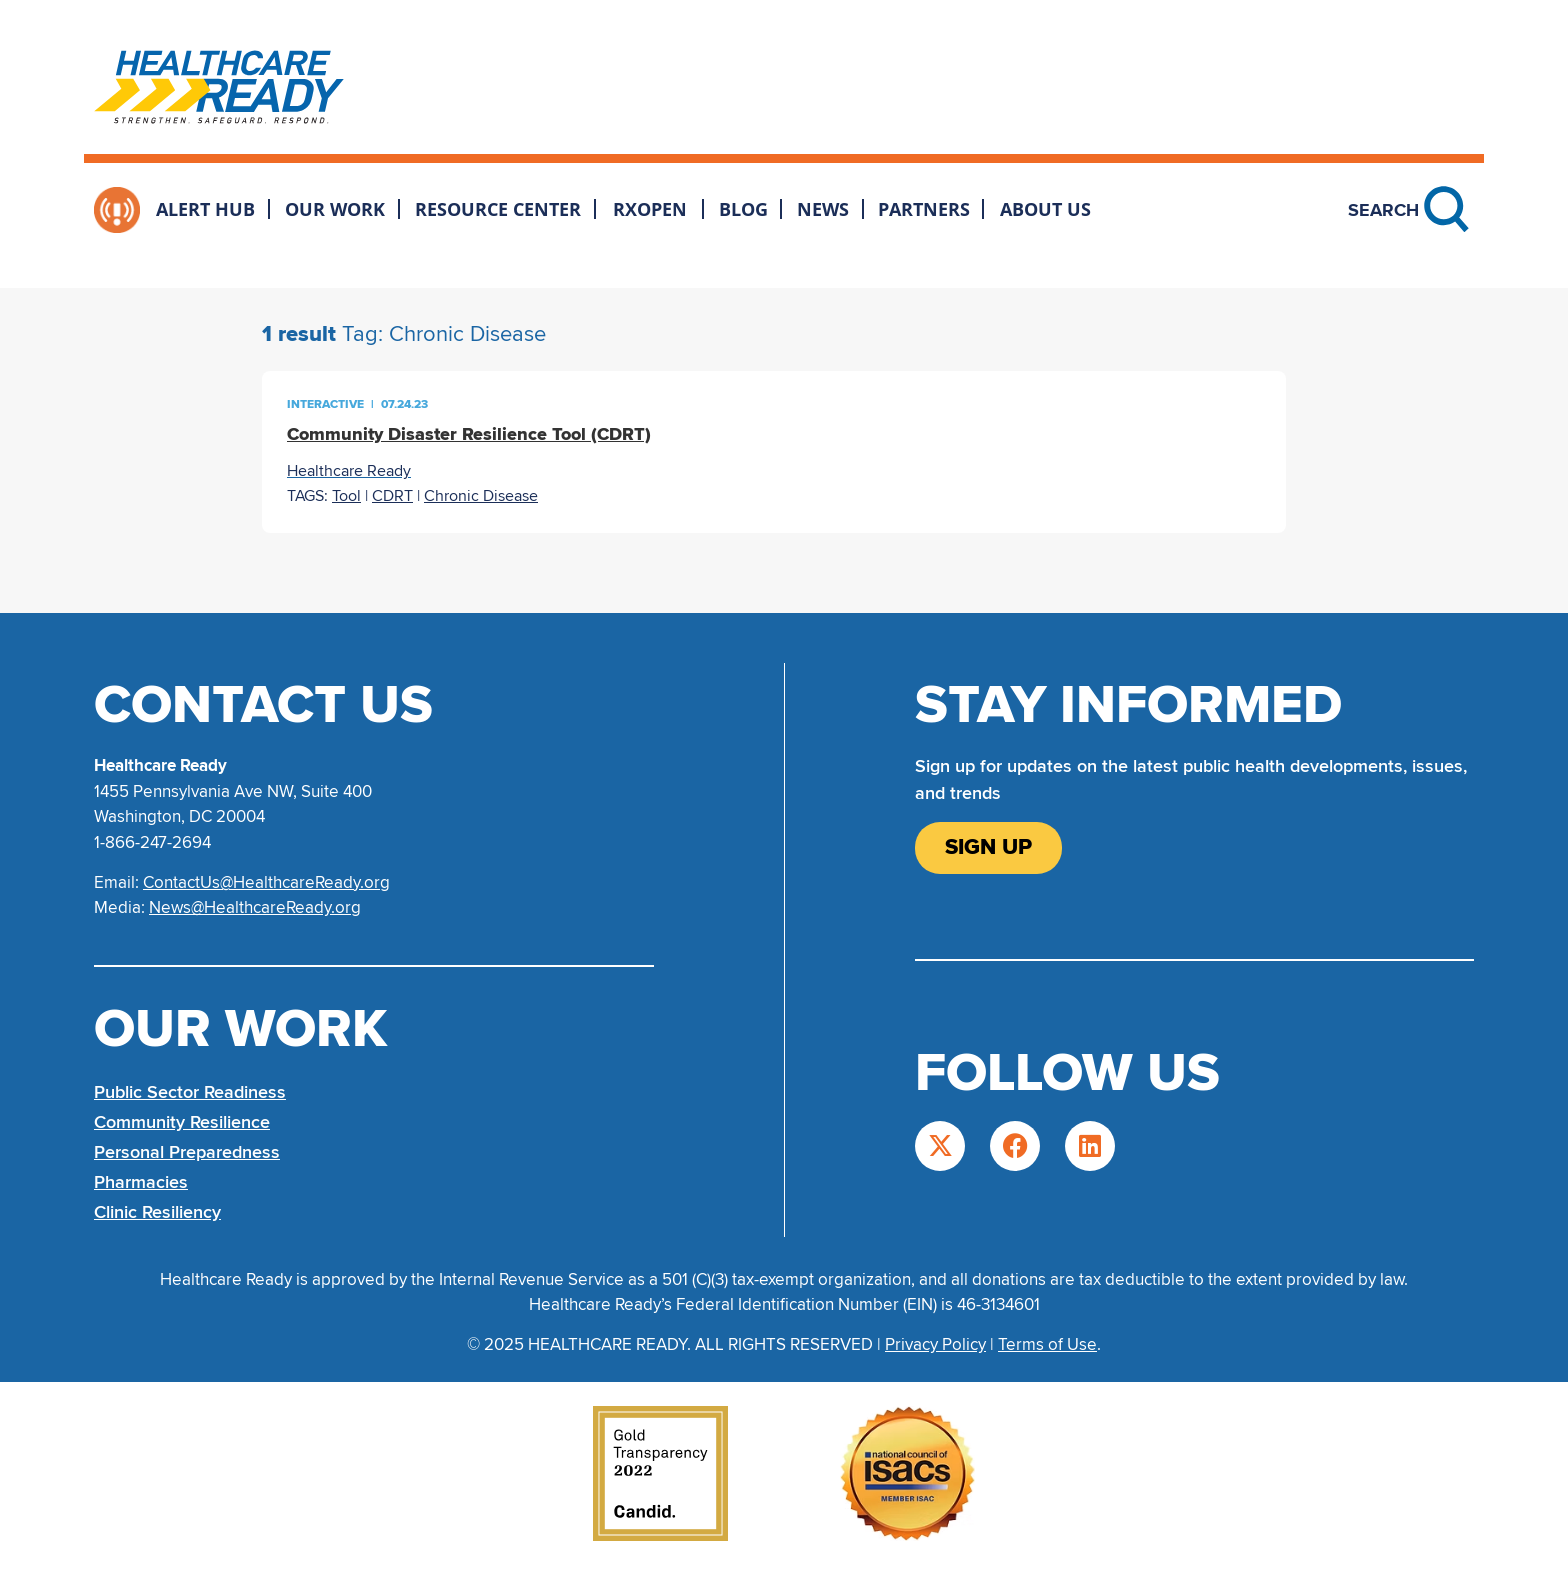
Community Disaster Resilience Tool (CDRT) (469, 434)
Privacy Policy (935, 1344)
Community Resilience (182, 1122)
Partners (924, 209)
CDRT (392, 496)
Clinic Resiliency (157, 1212)
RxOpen (650, 209)
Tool (346, 496)
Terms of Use (1047, 1344)
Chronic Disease (481, 496)
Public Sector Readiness (190, 1092)
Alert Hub (205, 209)
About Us (1045, 209)
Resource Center (498, 209)
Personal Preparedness (187, 1152)
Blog (743, 209)
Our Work (335, 209)
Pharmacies (141, 1182)
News (823, 209)
